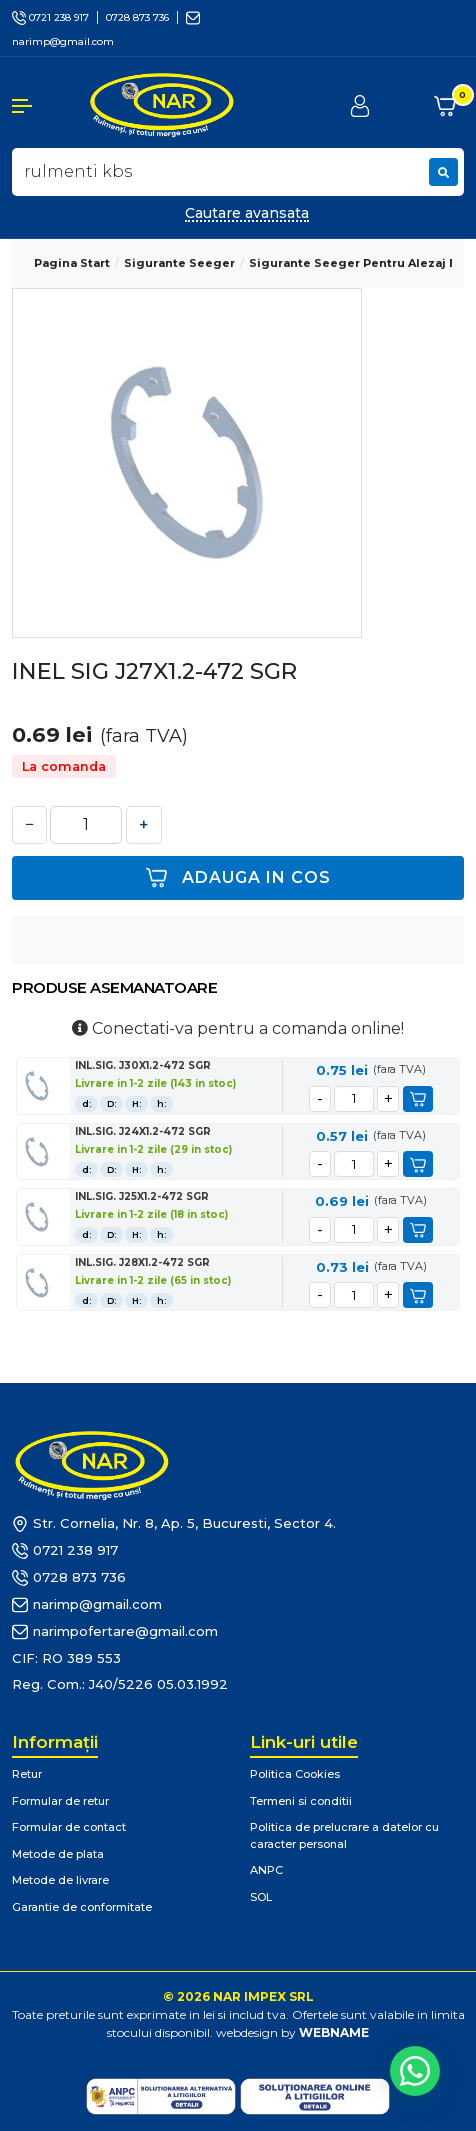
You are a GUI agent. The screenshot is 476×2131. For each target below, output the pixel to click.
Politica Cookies (295, 1774)
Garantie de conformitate (82, 1907)
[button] (39, 106)
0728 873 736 (137, 17)
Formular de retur (60, 1801)
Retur (27, 1774)
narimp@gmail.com (87, 1605)
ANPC (266, 1870)
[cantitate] (354, 1099)
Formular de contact (69, 1827)
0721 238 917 (50, 17)
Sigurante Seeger (179, 263)
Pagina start (72, 263)
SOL (261, 1897)
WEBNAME (334, 2032)
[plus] (388, 1099)
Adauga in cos (238, 877)
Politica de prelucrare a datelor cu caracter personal (344, 1835)
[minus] (320, 1099)
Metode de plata (58, 1854)
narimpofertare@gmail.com (115, 1632)
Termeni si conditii (301, 1801)
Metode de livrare (60, 1880)
